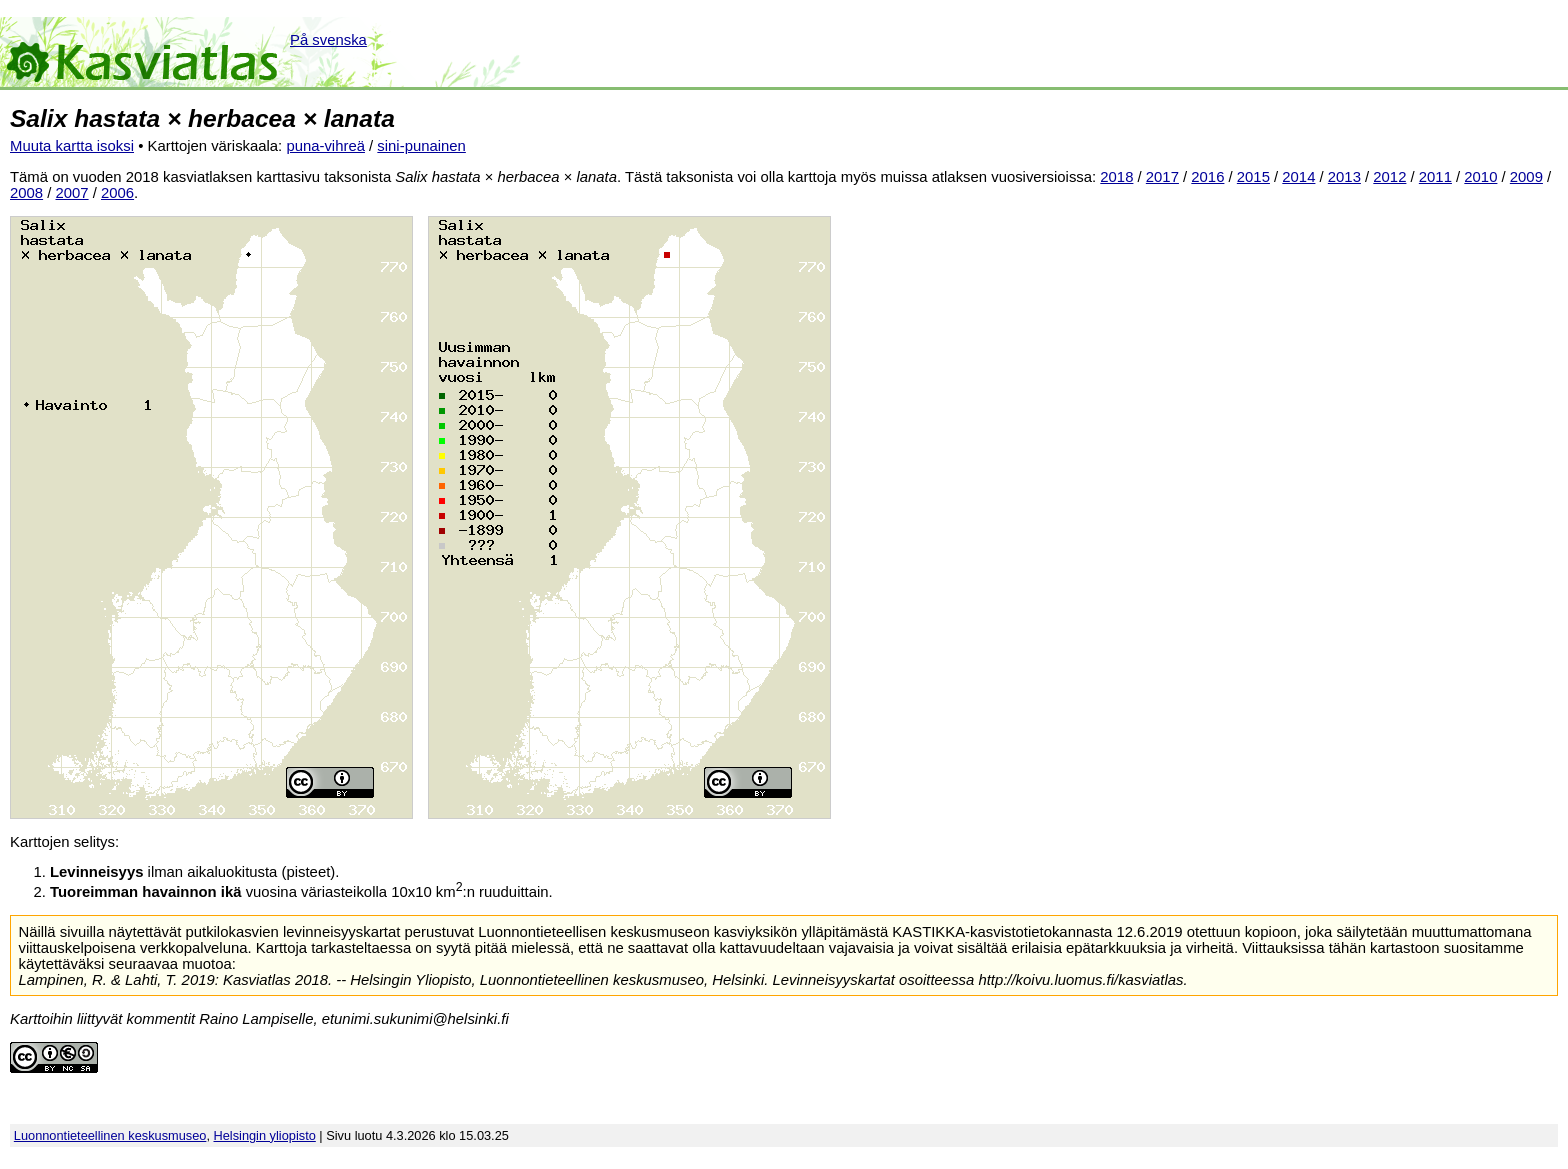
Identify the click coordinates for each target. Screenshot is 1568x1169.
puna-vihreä (325, 146)
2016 (1207, 177)
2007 (72, 193)
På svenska (328, 40)
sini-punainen (421, 146)
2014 (1298, 177)
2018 (1116, 177)
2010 (1480, 177)
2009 (1526, 177)
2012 (1389, 177)
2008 (26, 193)
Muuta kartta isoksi (72, 146)
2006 (117, 193)
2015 (1253, 177)
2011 (1435, 177)
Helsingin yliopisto (265, 1135)
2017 (1162, 177)
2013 (1344, 177)
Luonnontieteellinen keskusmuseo (110, 1135)
